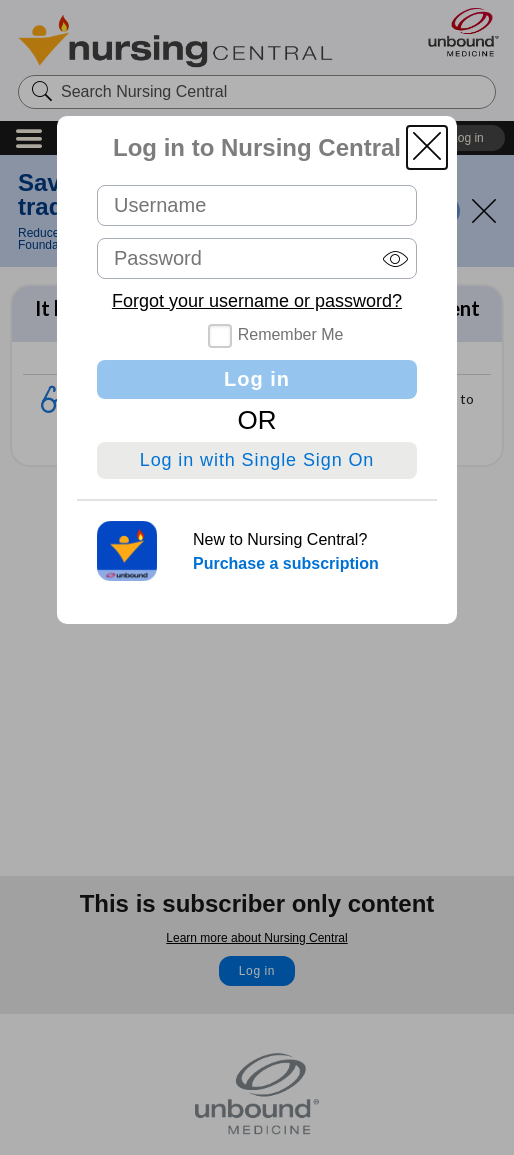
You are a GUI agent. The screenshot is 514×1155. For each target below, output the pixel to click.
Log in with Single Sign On (257, 460)
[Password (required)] (257, 258)
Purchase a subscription (286, 563)
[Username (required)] (257, 205)
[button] (427, 147)
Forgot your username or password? (257, 301)
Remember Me (291, 334)
